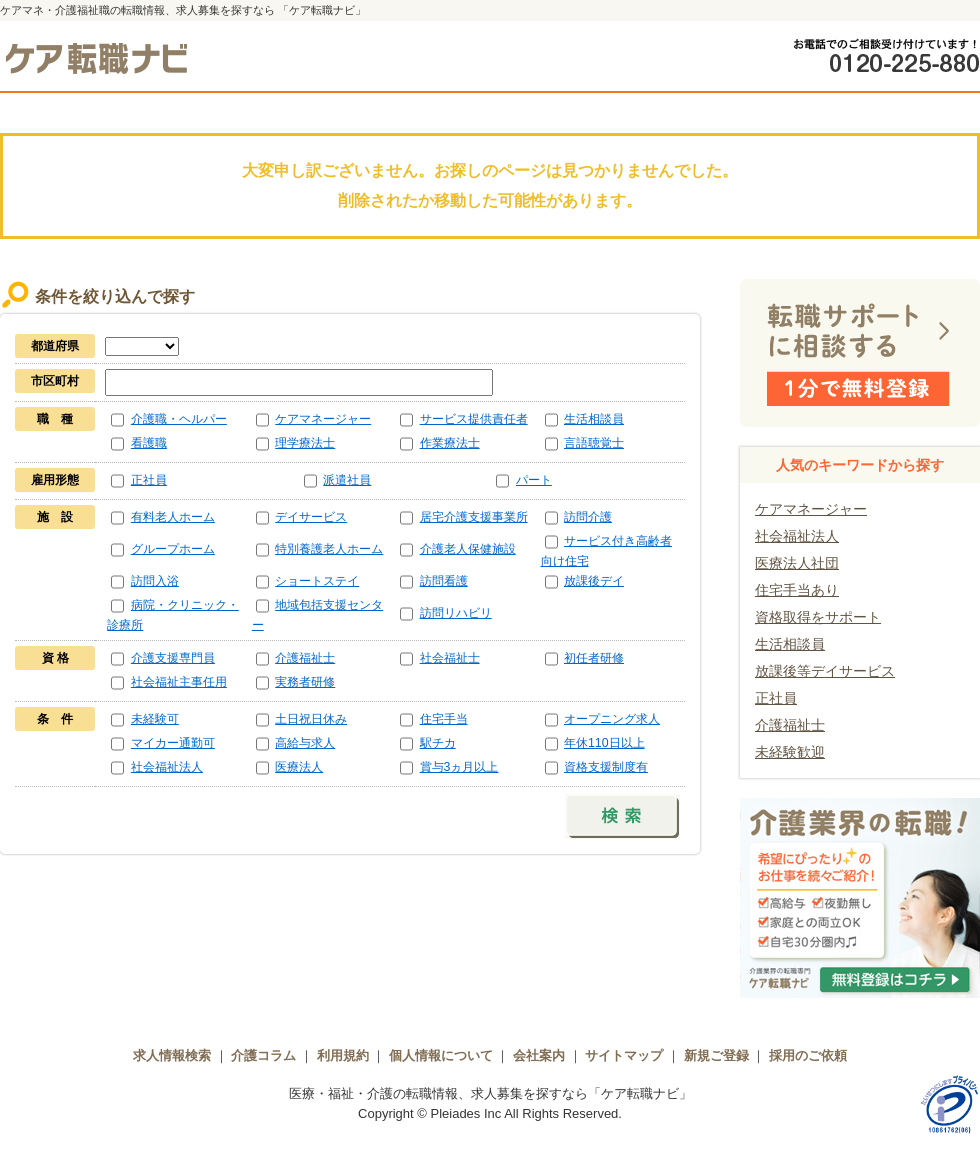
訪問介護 (588, 517)
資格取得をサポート (818, 617)
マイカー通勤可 (173, 743)
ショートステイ (317, 581)
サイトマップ (624, 1055)
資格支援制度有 (606, 767)
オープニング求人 (612, 719)
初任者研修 (594, 658)
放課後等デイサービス (825, 671)
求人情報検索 (172, 1055)
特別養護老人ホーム (329, 549)
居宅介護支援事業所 (474, 517)
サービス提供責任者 (474, 419)
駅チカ (438, 743)
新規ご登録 (716, 1055)
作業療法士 (450, 443)
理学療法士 (305, 443)
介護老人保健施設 (468, 549)
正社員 (149, 480)
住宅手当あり (797, 590)
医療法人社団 (797, 563)
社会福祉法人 (167, 767)
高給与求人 (305, 743)
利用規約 (343, 1055)
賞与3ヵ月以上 (459, 767)
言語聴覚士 (594, 443)
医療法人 (299, 767)
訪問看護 (444, 581)
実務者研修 (305, 682)
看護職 (149, 443)
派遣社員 (347, 480)
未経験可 (155, 719)
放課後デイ (594, 581)
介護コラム (263, 1055)
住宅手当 (444, 719)
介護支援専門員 (173, 658)
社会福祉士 (450, 658)
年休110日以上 (604, 743)
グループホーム (173, 549)
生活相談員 (594, 419)
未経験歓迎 (790, 752)
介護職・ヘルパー (179, 419)
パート (534, 480)
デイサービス (311, 517)
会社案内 (539, 1055)
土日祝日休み (311, 719)
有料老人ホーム (173, 517)
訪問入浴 (155, 581)
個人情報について (441, 1055)
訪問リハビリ (456, 613)
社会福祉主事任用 (179, 682)
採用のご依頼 (808, 1055)
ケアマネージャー (323, 419)
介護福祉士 (305, 658)
